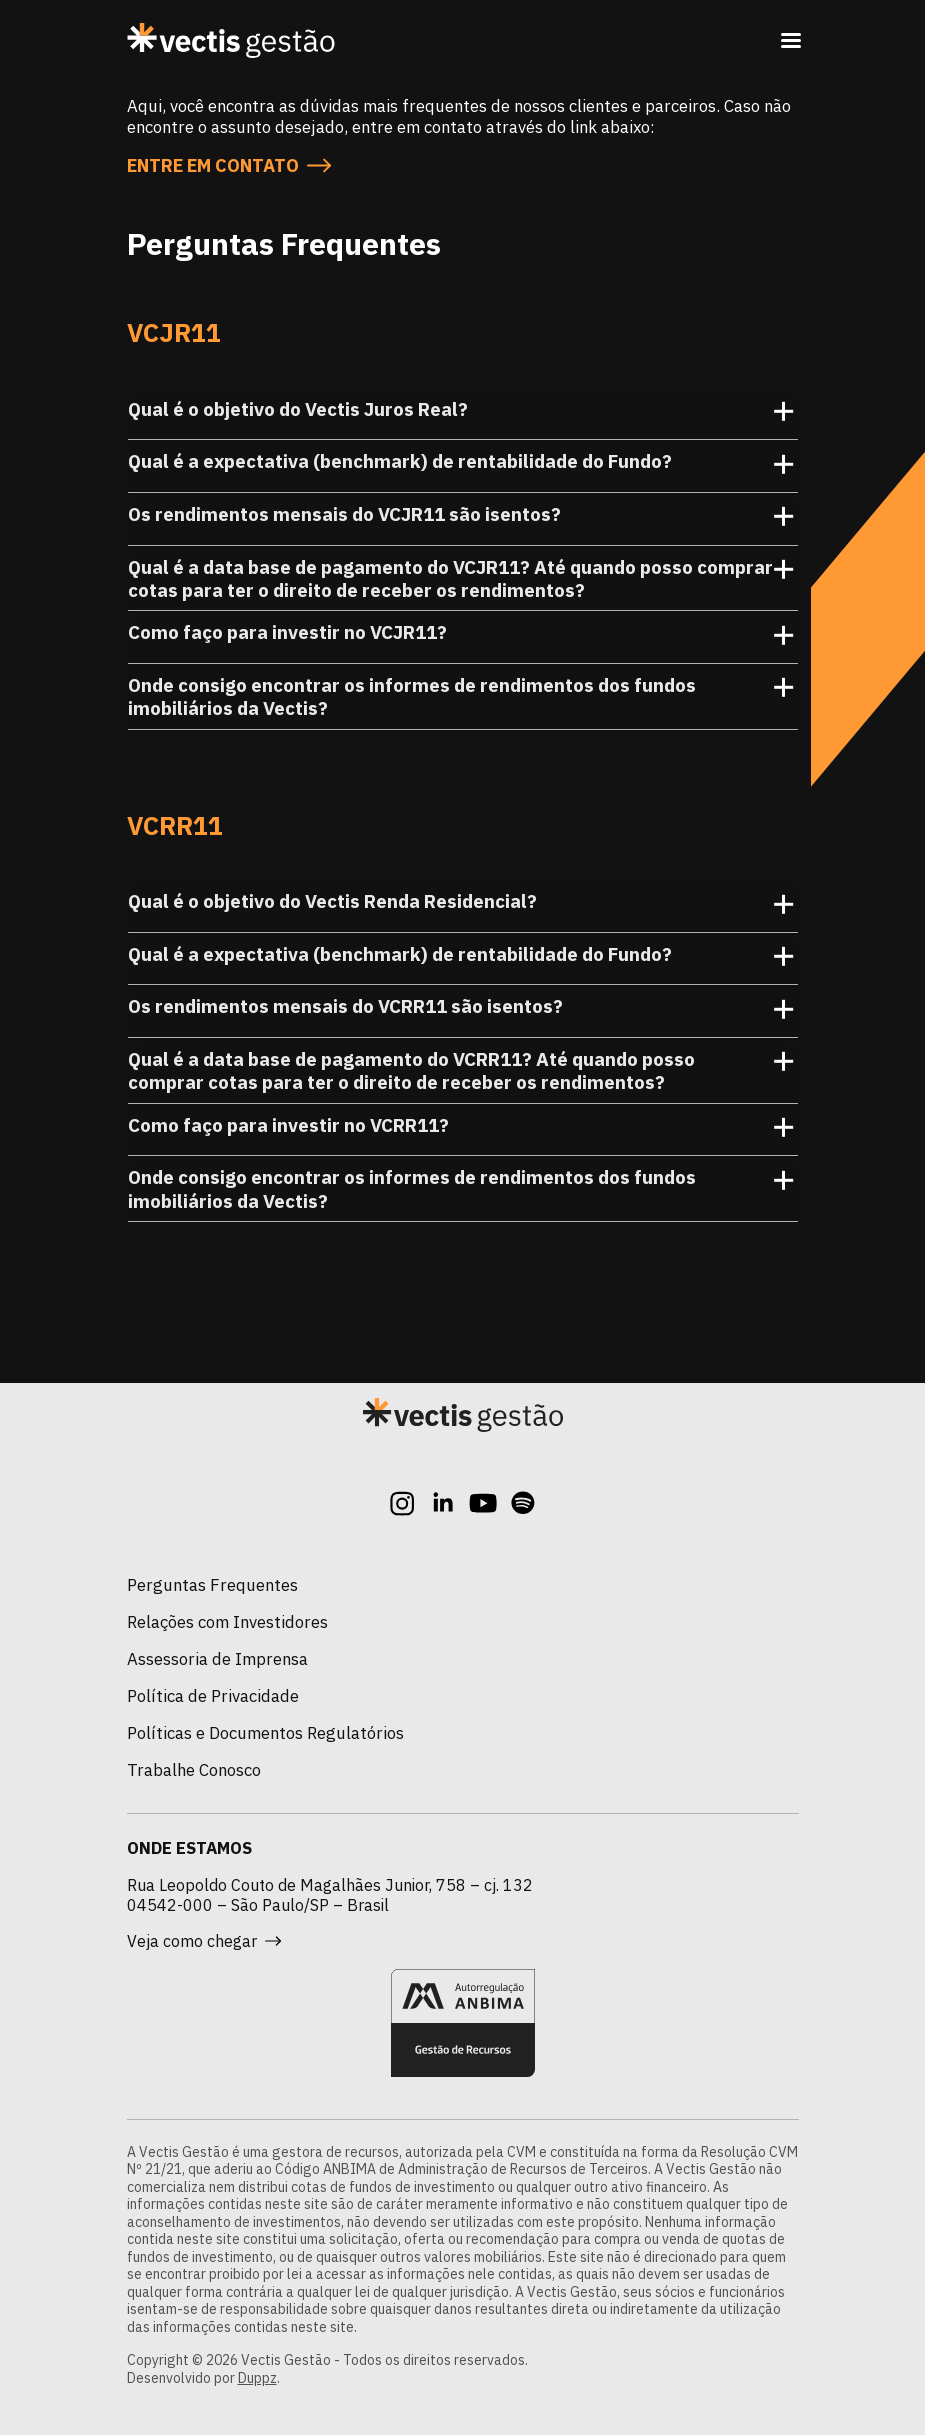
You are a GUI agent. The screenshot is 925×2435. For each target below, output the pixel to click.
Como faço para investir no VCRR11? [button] (463, 1131)
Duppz (257, 2378)
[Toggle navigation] (791, 40)
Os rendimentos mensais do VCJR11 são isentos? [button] (463, 520)
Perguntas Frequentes (212, 1585)
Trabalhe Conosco (194, 1770)
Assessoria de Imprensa (217, 1659)
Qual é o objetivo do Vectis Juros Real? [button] (463, 415)
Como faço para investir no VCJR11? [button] (463, 638)
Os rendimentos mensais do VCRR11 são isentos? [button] (463, 1012)
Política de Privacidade (213, 1696)
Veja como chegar (204, 1941)
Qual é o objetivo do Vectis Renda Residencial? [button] (463, 907)
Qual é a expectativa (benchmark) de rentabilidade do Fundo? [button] (463, 467)
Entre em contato (229, 166)
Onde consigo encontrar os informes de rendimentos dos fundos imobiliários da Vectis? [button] (463, 697)
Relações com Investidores (227, 1622)
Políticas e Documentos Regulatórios (265, 1733)
